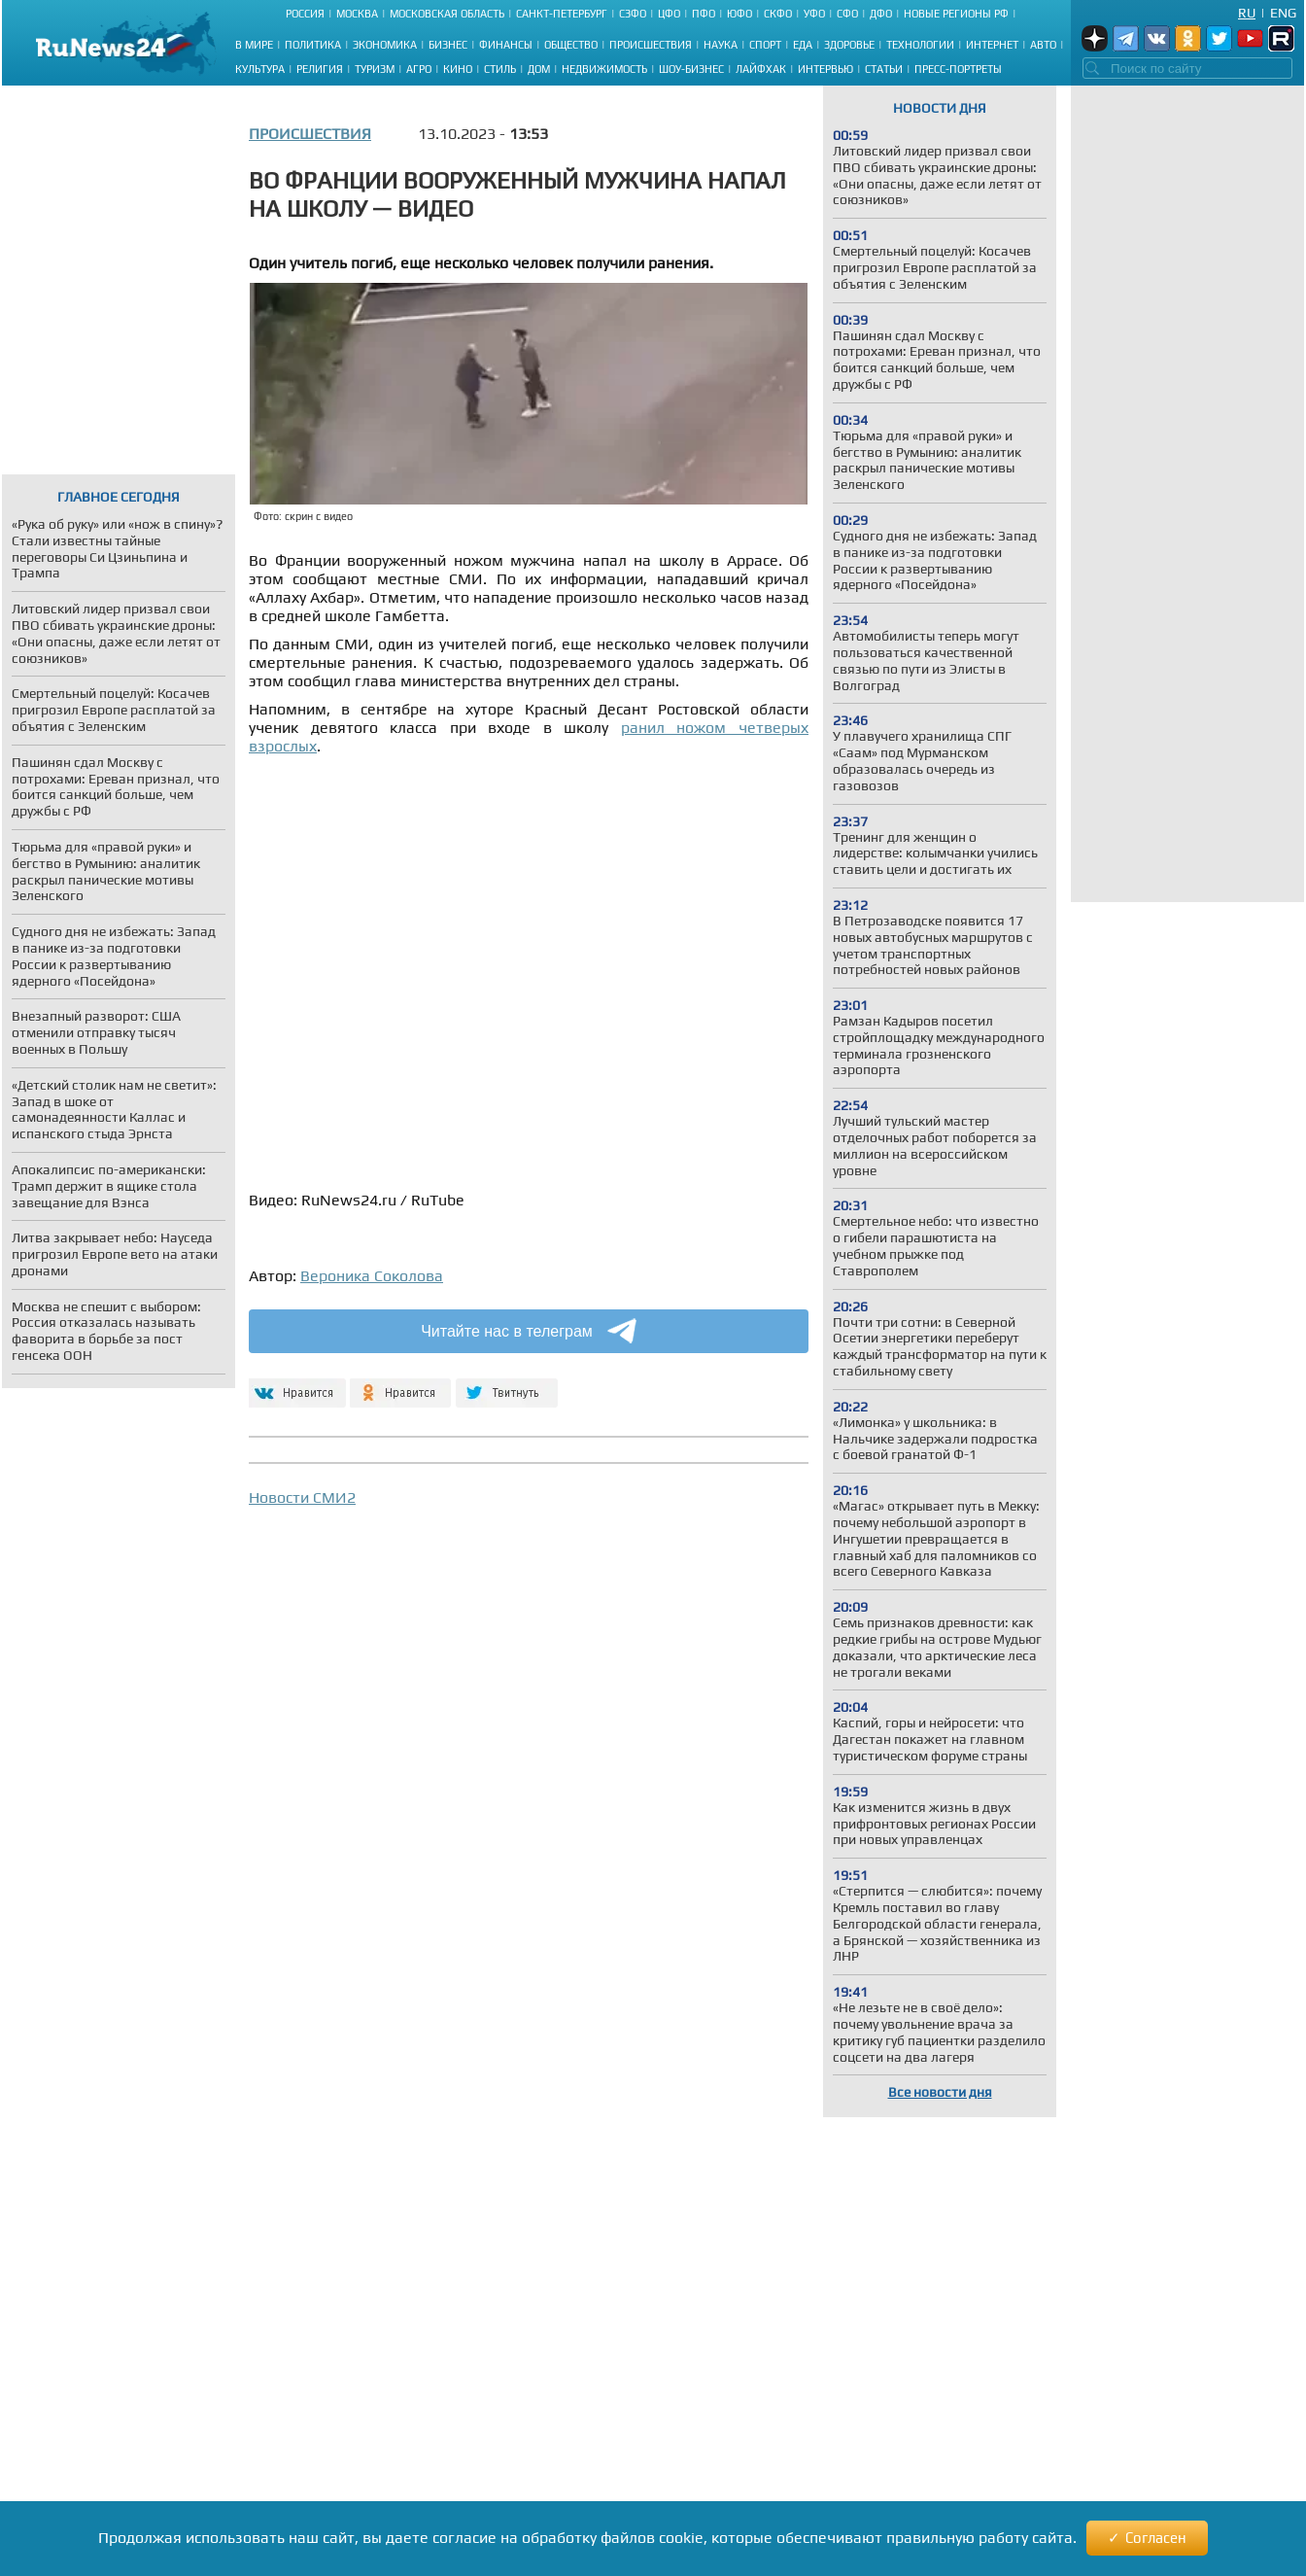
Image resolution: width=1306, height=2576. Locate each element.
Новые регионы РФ (956, 13)
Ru (1246, 12)
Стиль (500, 69)
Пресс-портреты (958, 69)
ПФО (703, 13)
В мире (254, 45)
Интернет (992, 45)
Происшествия (650, 45)
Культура (260, 69)
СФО (847, 13)
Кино (457, 69)
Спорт (765, 45)
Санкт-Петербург (561, 13)
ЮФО (739, 13)
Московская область (447, 13)
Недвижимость (604, 69)
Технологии (920, 45)
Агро (418, 69)
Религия (319, 69)
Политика (313, 45)
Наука (721, 45)
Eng (1283, 12)
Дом (539, 69)
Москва (357, 13)
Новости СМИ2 (302, 1497)
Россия (305, 13)
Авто (1043, 45)
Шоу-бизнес (691, 69)
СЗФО (632, 13)
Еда (802, 45)
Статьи (884, 69)
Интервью (825, 69)
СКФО (778, 13)
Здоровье (849, 45)
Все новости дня (940, 2092)
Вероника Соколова (371, 1276)
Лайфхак (761, 69)
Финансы (506, 45)
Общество (571, 45)
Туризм (375, 69)
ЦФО (669, 13)
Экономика (385, 45)
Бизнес (448, 45)
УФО (814, 13)
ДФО (881, 13)
